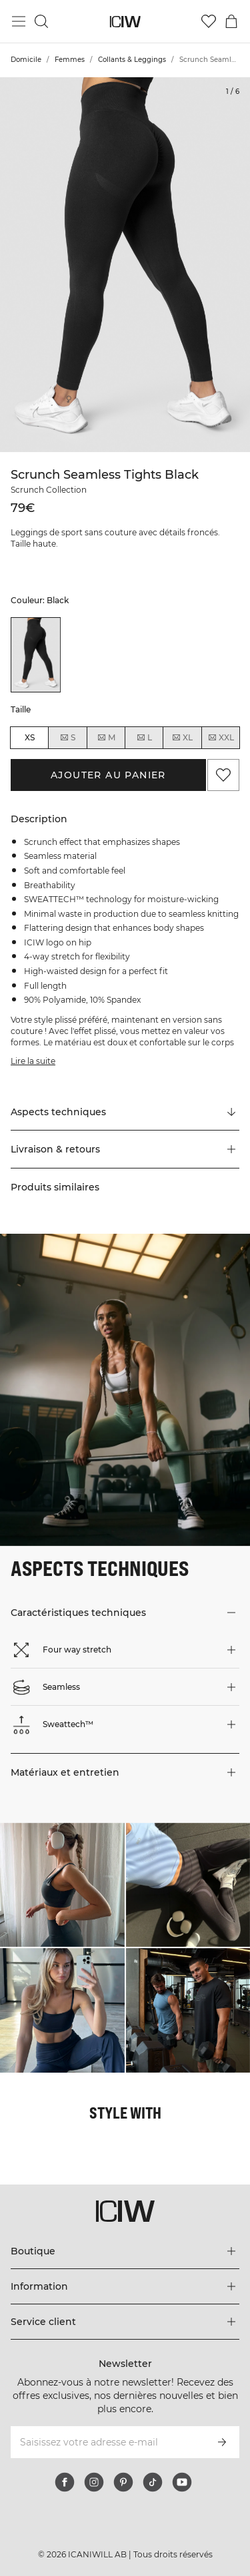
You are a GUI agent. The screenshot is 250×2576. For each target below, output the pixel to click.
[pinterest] (123, 2482)
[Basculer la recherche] (41, 21)
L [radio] (144, 737)
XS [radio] (30, 737)
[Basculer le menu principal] (18, 21)
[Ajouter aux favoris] (223, 775)
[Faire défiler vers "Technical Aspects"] (125, 1112)
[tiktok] (152, 2482)
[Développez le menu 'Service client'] (125, 2321)
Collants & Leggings (132, 59)
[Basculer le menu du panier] (231, 21)
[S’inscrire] (222, 2442)
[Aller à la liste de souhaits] (208, 21)
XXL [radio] (220, 737)
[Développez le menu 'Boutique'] (125, 2251)
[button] (125, 1149)
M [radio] (106, 737)
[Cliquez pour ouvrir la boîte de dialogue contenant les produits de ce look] (62, 1885)
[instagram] (94, 2482)
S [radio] (67, 737)
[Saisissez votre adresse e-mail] (107, 2442)
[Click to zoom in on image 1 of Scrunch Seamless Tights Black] (125, 264)
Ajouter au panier (108, 775)
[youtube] (182, 2482)
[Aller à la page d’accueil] (125, 21)
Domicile (26, 59)
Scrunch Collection (49, 490)
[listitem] (36, 654)
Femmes (70, 59)
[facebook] (64, 2482)
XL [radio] (182, 737)
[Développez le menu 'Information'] (125, 2286)
